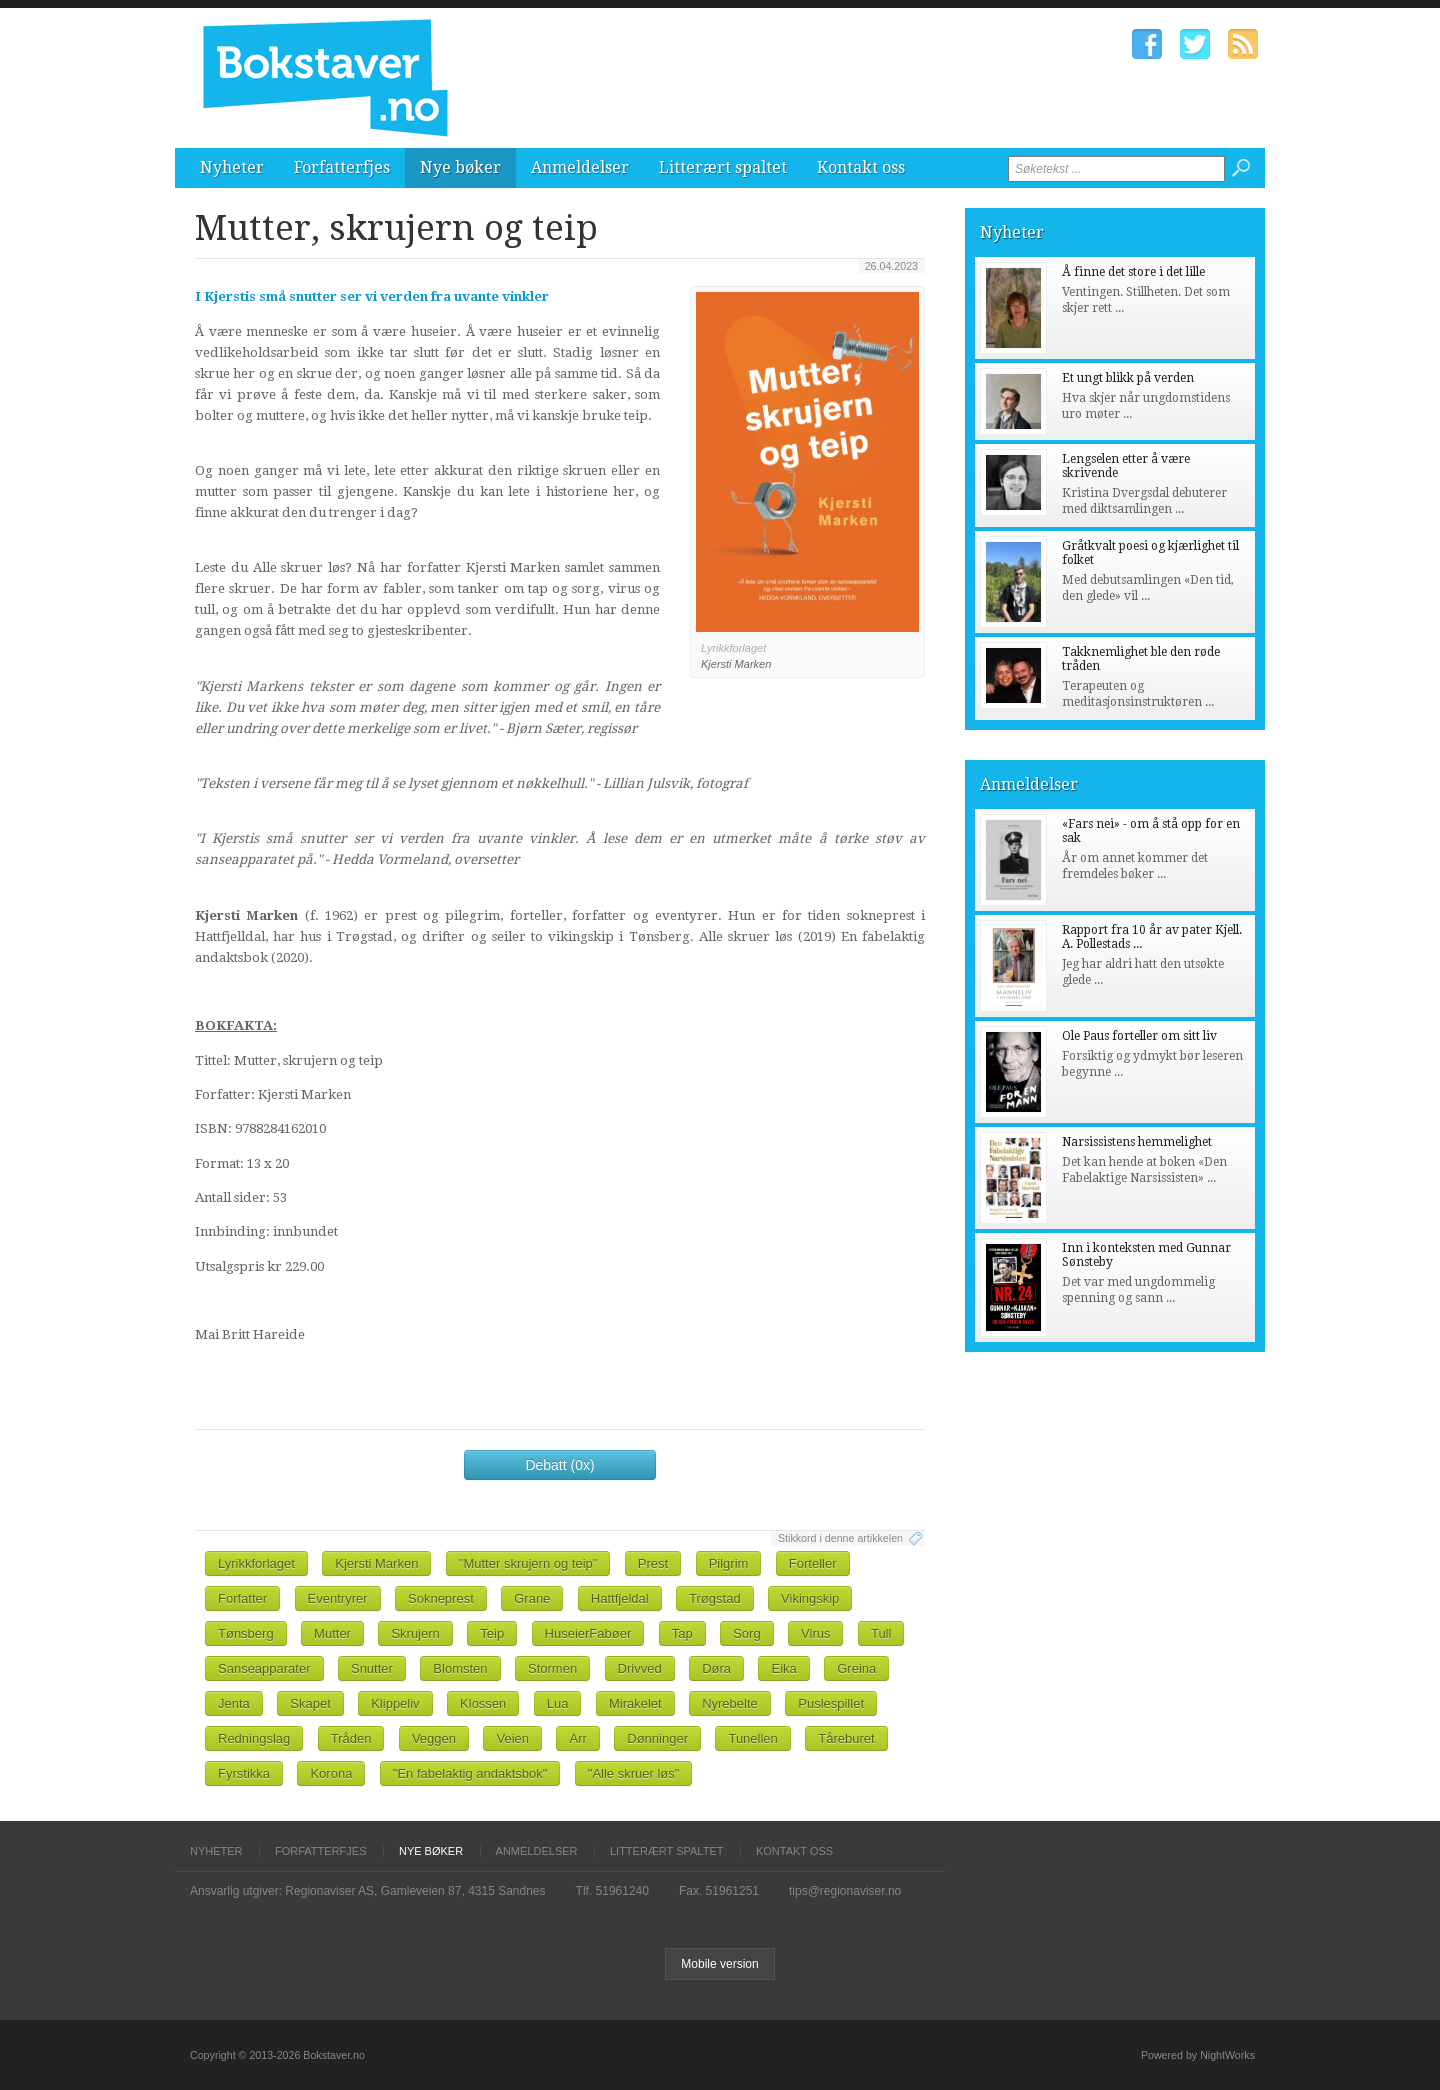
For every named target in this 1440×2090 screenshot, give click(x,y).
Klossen (483, 1703)
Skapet (310, 1703)
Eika (783, 1668)
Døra (716, 1668)
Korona (331, 1773)
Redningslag (254, 1738)
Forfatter (242, 1598)
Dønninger (657, 1738)
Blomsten (460, 1668)
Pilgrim (729, 1563)
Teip (492, 1633)
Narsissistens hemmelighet (1137, 1142)
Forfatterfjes (342, 167)
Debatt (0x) (559, 1465)
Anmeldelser (580, 167)
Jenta (234, 1703)
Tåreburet (846, 1738)
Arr (577, 1738)
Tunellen (752, 1738)
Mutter (332, 1633)
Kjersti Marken (376, 1563)
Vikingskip (810, 1598)
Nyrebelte (730, 1703)
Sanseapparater (264, 1668)
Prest (653, 1563)
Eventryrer (338, 1598)
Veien (512, 1738)
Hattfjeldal (620, 1598)
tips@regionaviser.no (845, 1891)
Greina (856, 1668)
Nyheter (232, 167)
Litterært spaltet (723, 167)
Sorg (746, 1633)
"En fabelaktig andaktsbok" (470, 1773)
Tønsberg (246, 1633)
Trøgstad (715, 1598)
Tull (881, 1633)
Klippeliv (395, 1703)
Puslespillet (831, 1703)
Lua (558, 1703)
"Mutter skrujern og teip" (528, 1563)
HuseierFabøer (588, 1633)
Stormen (552, 1668)
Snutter (372, 1668)
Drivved (640, 1668)
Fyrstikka (244, 1773)
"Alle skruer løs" (634, 1773)
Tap (682, 1633)
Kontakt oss (861, 167)
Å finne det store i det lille (1133, 272)
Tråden (351, 1738)
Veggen (434, 1738)
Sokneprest (441, 1598)
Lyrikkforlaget (256, 1563)
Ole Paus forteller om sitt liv (1139, 1036)
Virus (815, 1633)
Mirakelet (635, 1703)
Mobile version (719, 1964)
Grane (532, 1598)
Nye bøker (460, 167)
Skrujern (415, 1633)
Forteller (813, 1563)
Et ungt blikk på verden (1128, 378)
